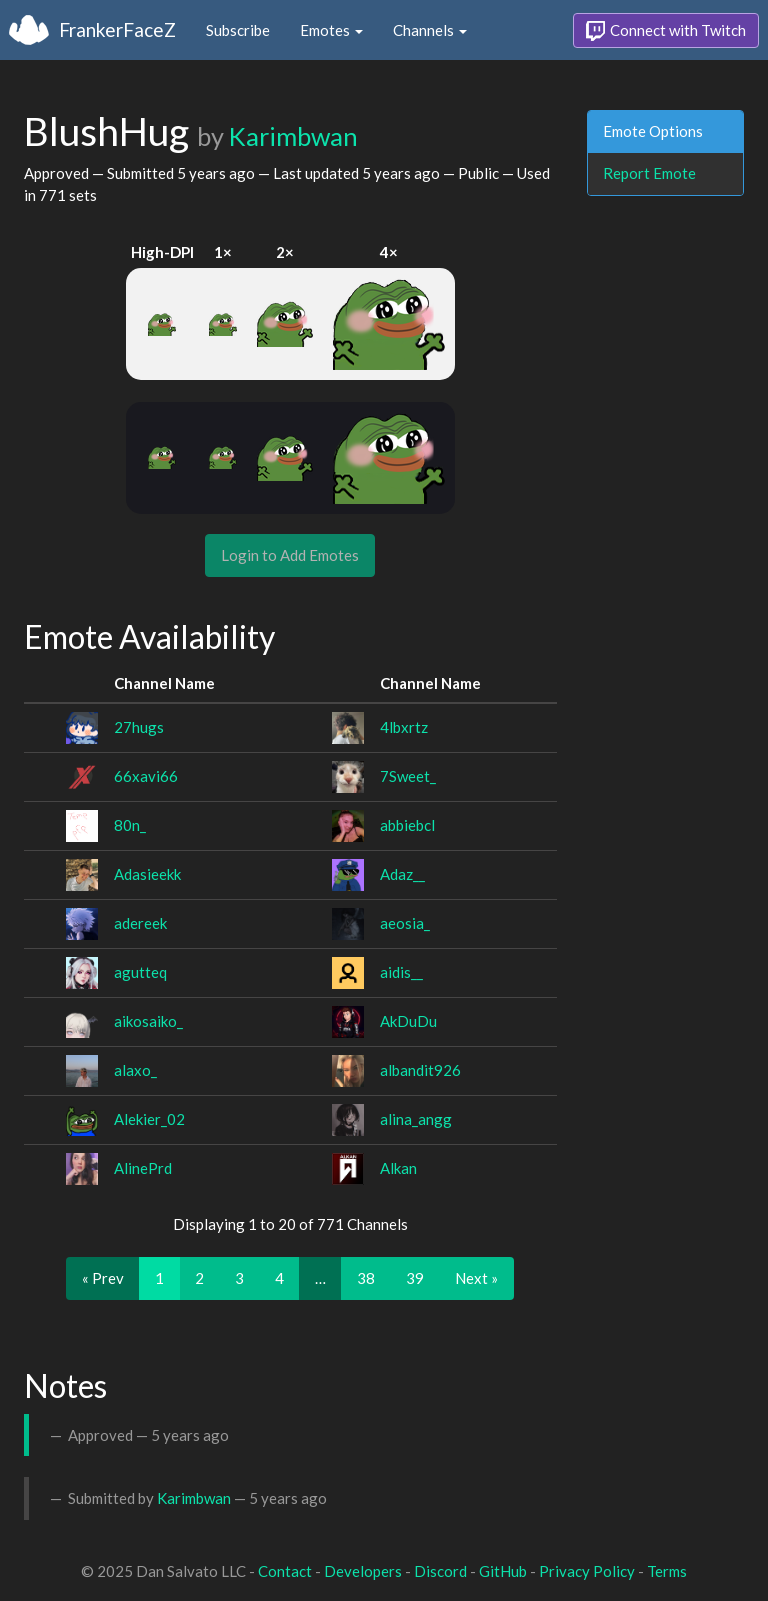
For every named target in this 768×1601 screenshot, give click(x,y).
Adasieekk (147, 874)
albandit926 (420, 1070)
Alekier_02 (149, 1119)
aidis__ (401, 972)
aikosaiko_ (148, 1021)
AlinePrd (143, 1168)
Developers (363, 1571)
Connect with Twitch (666, 31)
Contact (285, 1571)
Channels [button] (430, 30)
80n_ (130, 825)
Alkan (398, 1168)
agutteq (140, 972)
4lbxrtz (404, 727)
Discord (440, 1571)
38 (366, 1278)
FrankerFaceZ (117, 29)
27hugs (139, 727)
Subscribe (238, 30)
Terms (667, 1571)
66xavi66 (146, 776)
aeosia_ (405, 923)
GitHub (503, 1571)
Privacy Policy (587, 1571)
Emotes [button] (331, 30)
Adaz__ (402, 874)
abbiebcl (407, 825)
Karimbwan (293, 136)
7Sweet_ (408, 776)
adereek (140, 923)
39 (415, 1278)
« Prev (103, 1278)
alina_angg (416, 1119)
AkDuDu (408, 1021)
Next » (476, 1278)
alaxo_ (135, 1070)
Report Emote (649, 173)
